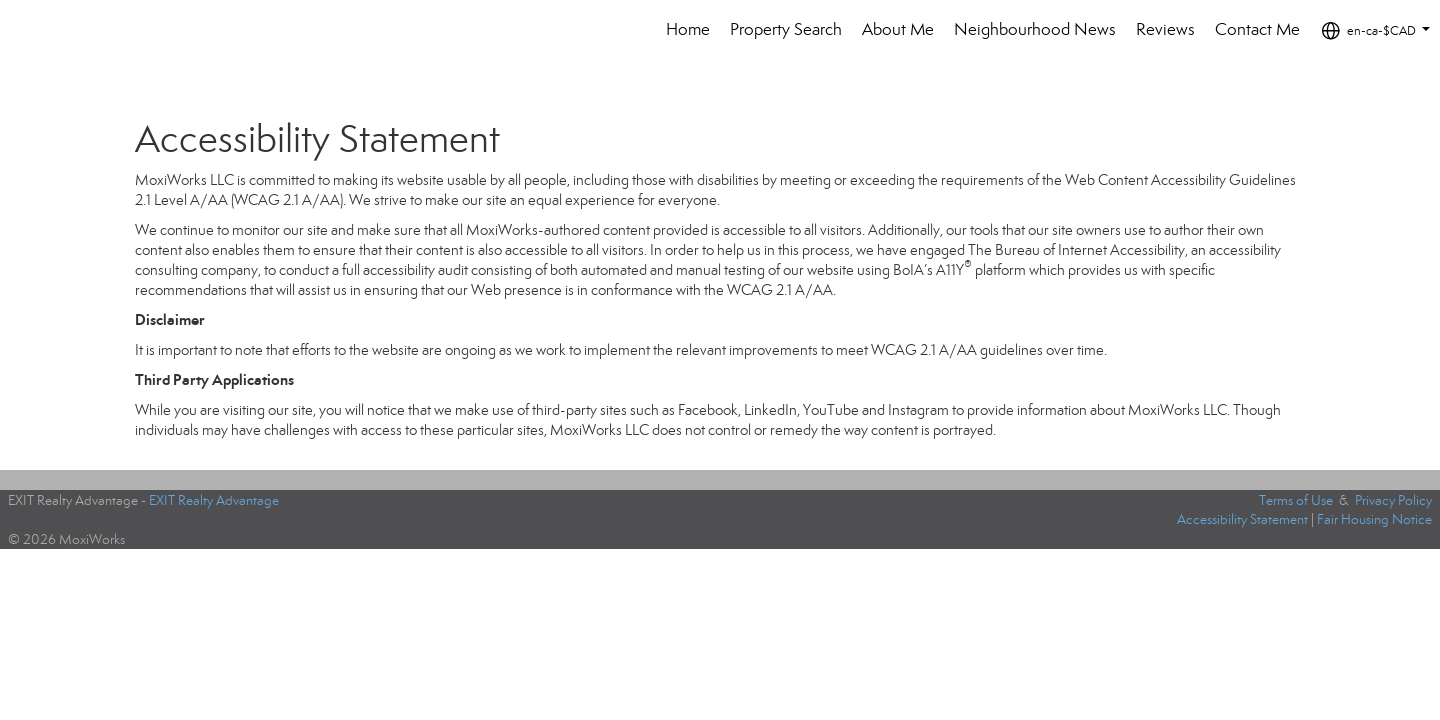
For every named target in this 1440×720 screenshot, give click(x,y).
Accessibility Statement (1242, 519)
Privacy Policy (1393, 500)
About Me (898, 29)
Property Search (786, 29)
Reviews (1165, 29)
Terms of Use (1296, 500)
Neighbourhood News (1035, 29)
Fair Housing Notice (1374, 519)
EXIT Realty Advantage (214, 500)
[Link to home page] (74, 30)
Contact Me (1257, 29)
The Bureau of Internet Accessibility (1076, 250)
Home (688, 29)
